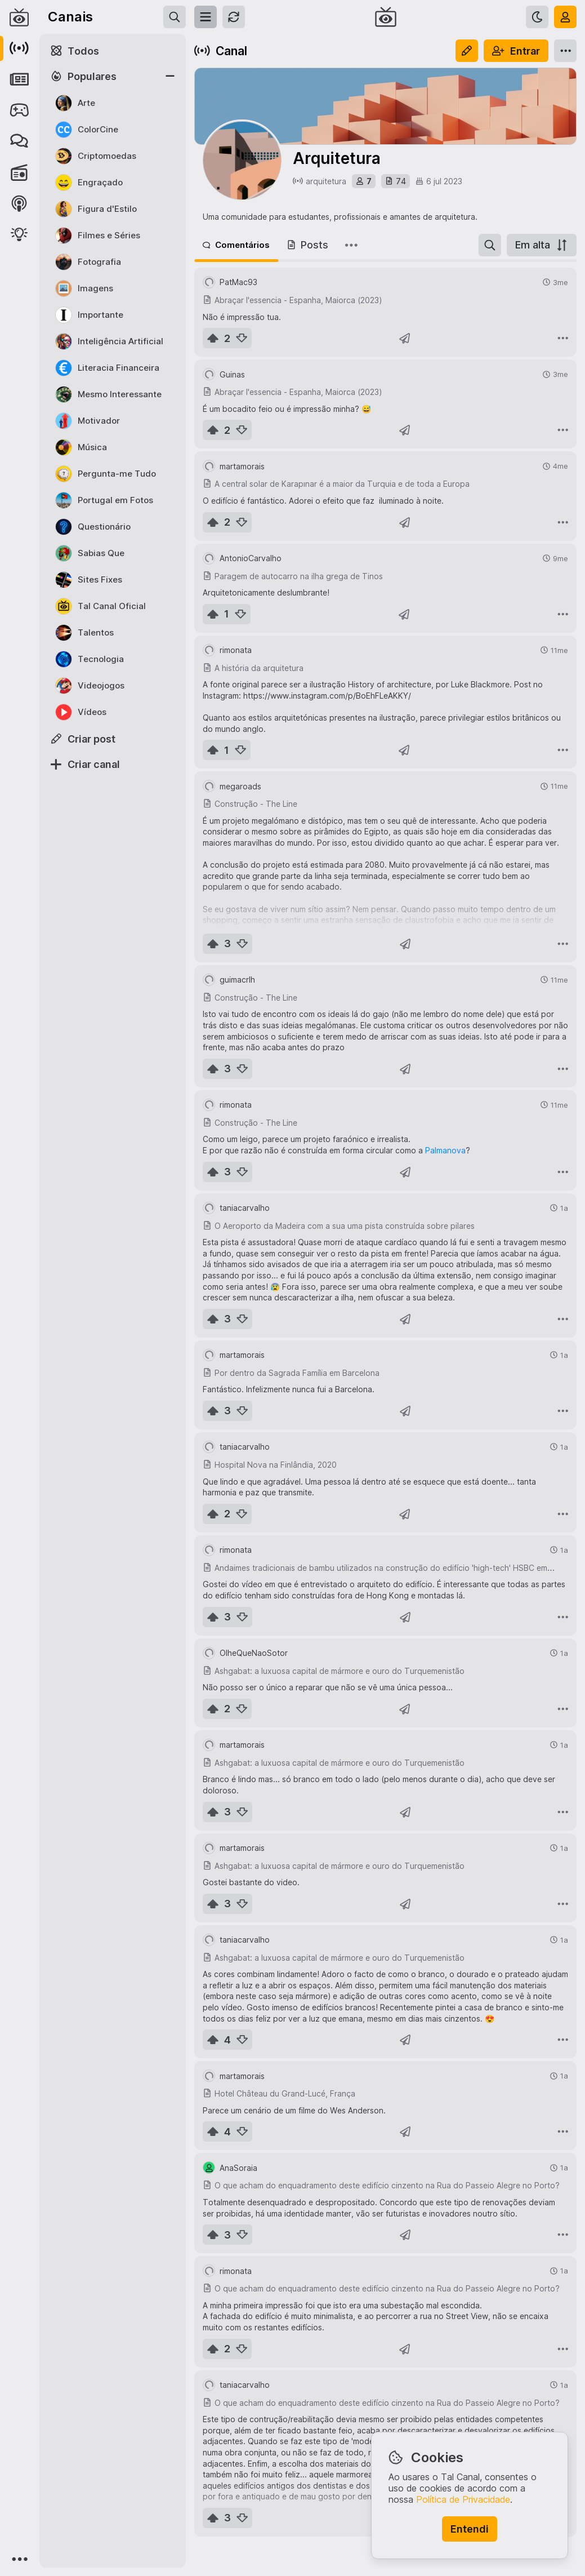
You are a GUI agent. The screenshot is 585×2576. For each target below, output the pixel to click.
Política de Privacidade (463, 2499)
